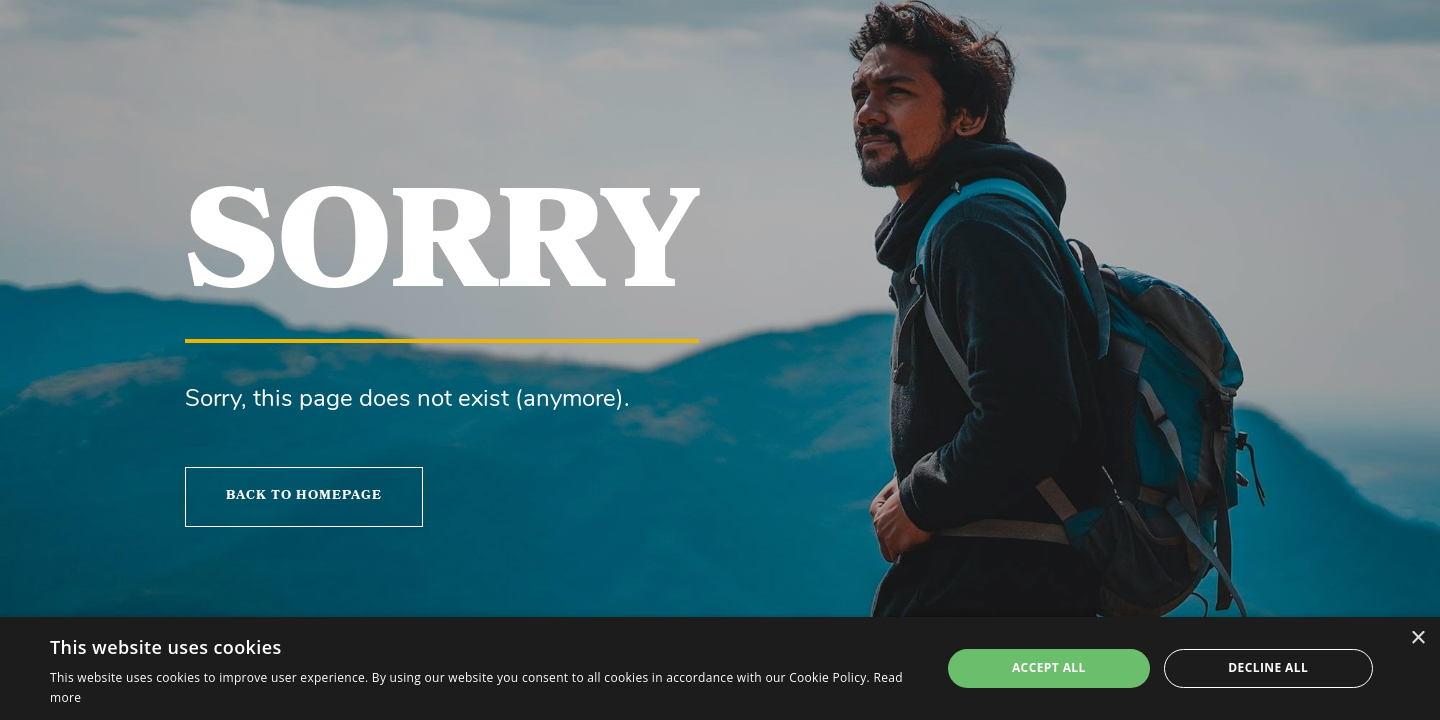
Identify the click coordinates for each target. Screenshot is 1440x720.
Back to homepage (304, 496)
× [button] (1417, 638)
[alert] (720, 668)
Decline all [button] (1268, 667)
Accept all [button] (1049, 667)
